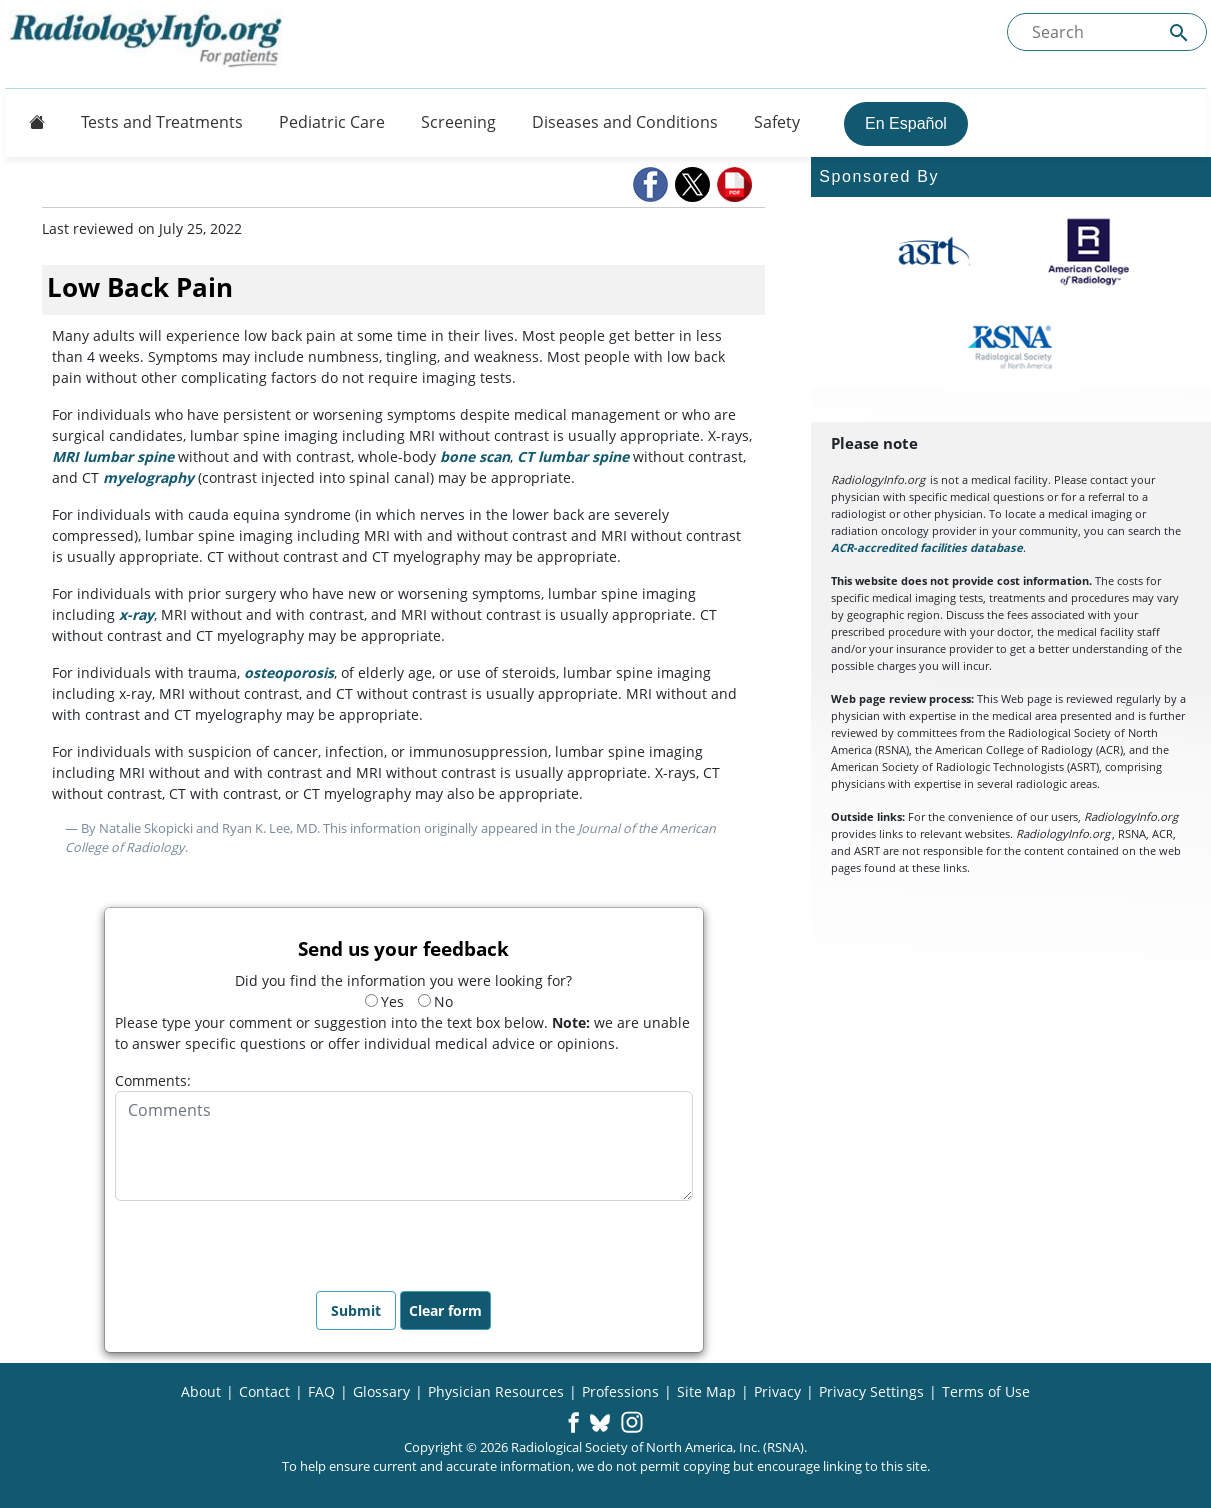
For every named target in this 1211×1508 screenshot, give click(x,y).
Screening (458, 122)
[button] (652, 184)
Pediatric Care (332, 122)
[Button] (31, 122)
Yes (384, 1001)
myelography (148, 477)
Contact (264, 1391)
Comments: (153, 1080)
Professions (620, 1391)
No (435, 1001)
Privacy (777, 1391)
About (201, 1391)
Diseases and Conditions (625, 122)
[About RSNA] (1011, 347)
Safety (777, 122)
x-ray (136, 614)
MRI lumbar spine (113, 456)
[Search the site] (1107, 32)
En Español (906, 123)
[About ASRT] (933, 252)
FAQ (321, 1391)
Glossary (381, 1391)
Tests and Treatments (162, 122)
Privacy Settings (871, 1391)
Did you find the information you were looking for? (403, 980)
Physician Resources (496, 1391)
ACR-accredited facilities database (927, 547)
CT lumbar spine (573, 456)
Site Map (706, 1391)
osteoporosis (289, 672)
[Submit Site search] (1179, 32)
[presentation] (267, 1240)
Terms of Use (986, 1391)
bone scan (475, 456)
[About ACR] (1088, 252)
